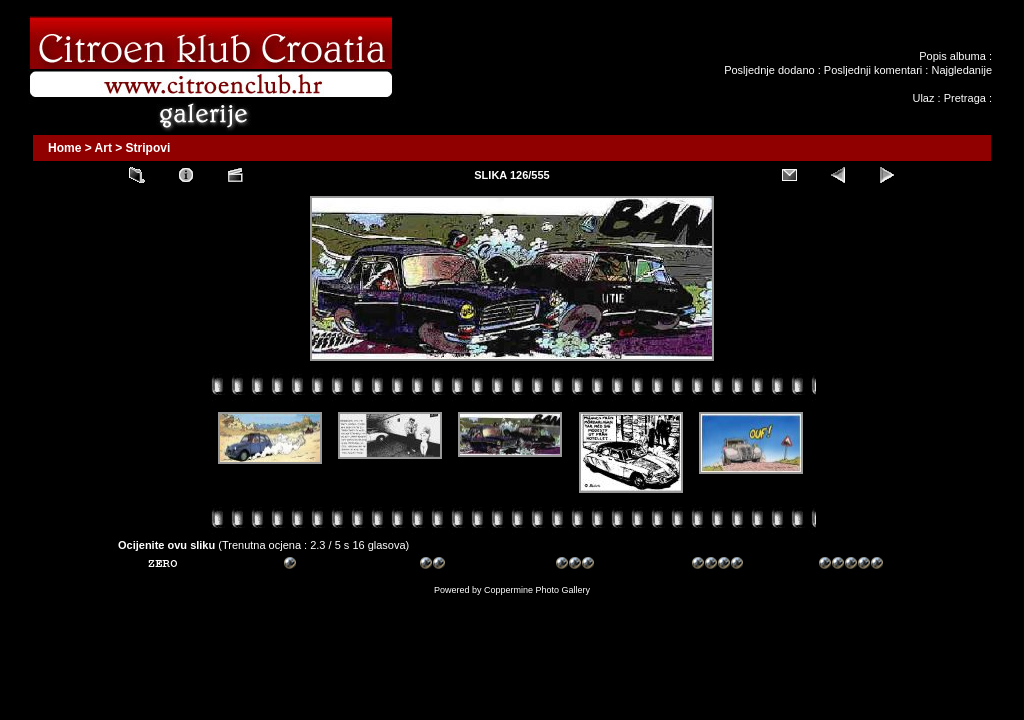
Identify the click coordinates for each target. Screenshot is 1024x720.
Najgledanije (961, 70)
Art (103, 148)
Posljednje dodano (769, 70)
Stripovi (148, 148)
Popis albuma (952, 56)
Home (64, 148)
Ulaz (923, 98)
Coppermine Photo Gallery (537, 590)
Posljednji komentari (873, 70)
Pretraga (965, 98)
